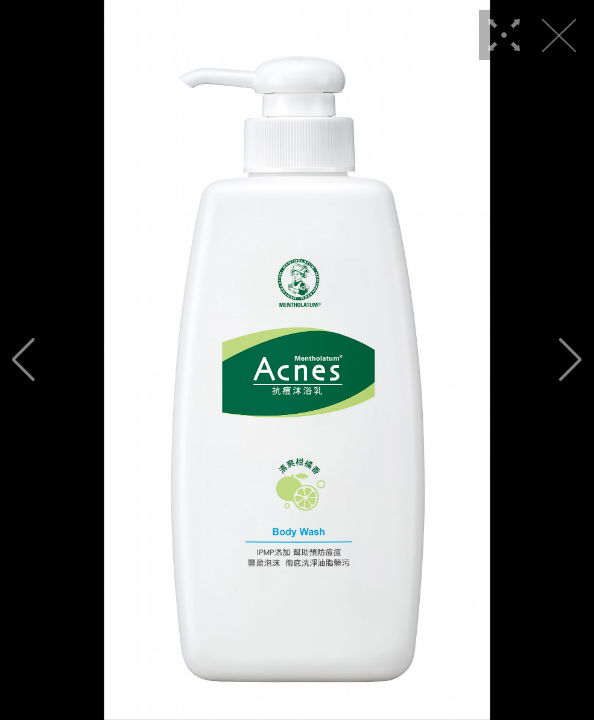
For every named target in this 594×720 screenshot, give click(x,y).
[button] (23, 360)
